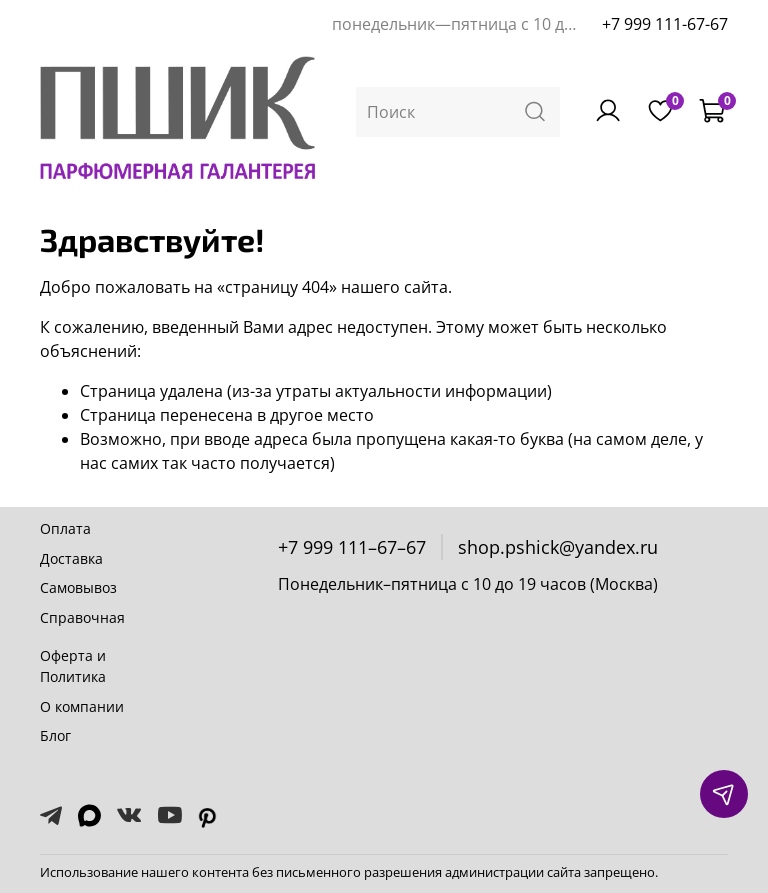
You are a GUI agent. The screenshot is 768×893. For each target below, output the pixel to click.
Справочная (82, 617)
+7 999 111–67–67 (352, 547)
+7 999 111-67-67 (665, 24)
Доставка (71, 558)
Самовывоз (78, 587)
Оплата (65, 528)
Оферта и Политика (73, 666)
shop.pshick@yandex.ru (558, 547)
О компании (82, 706)
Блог (55, 735)
